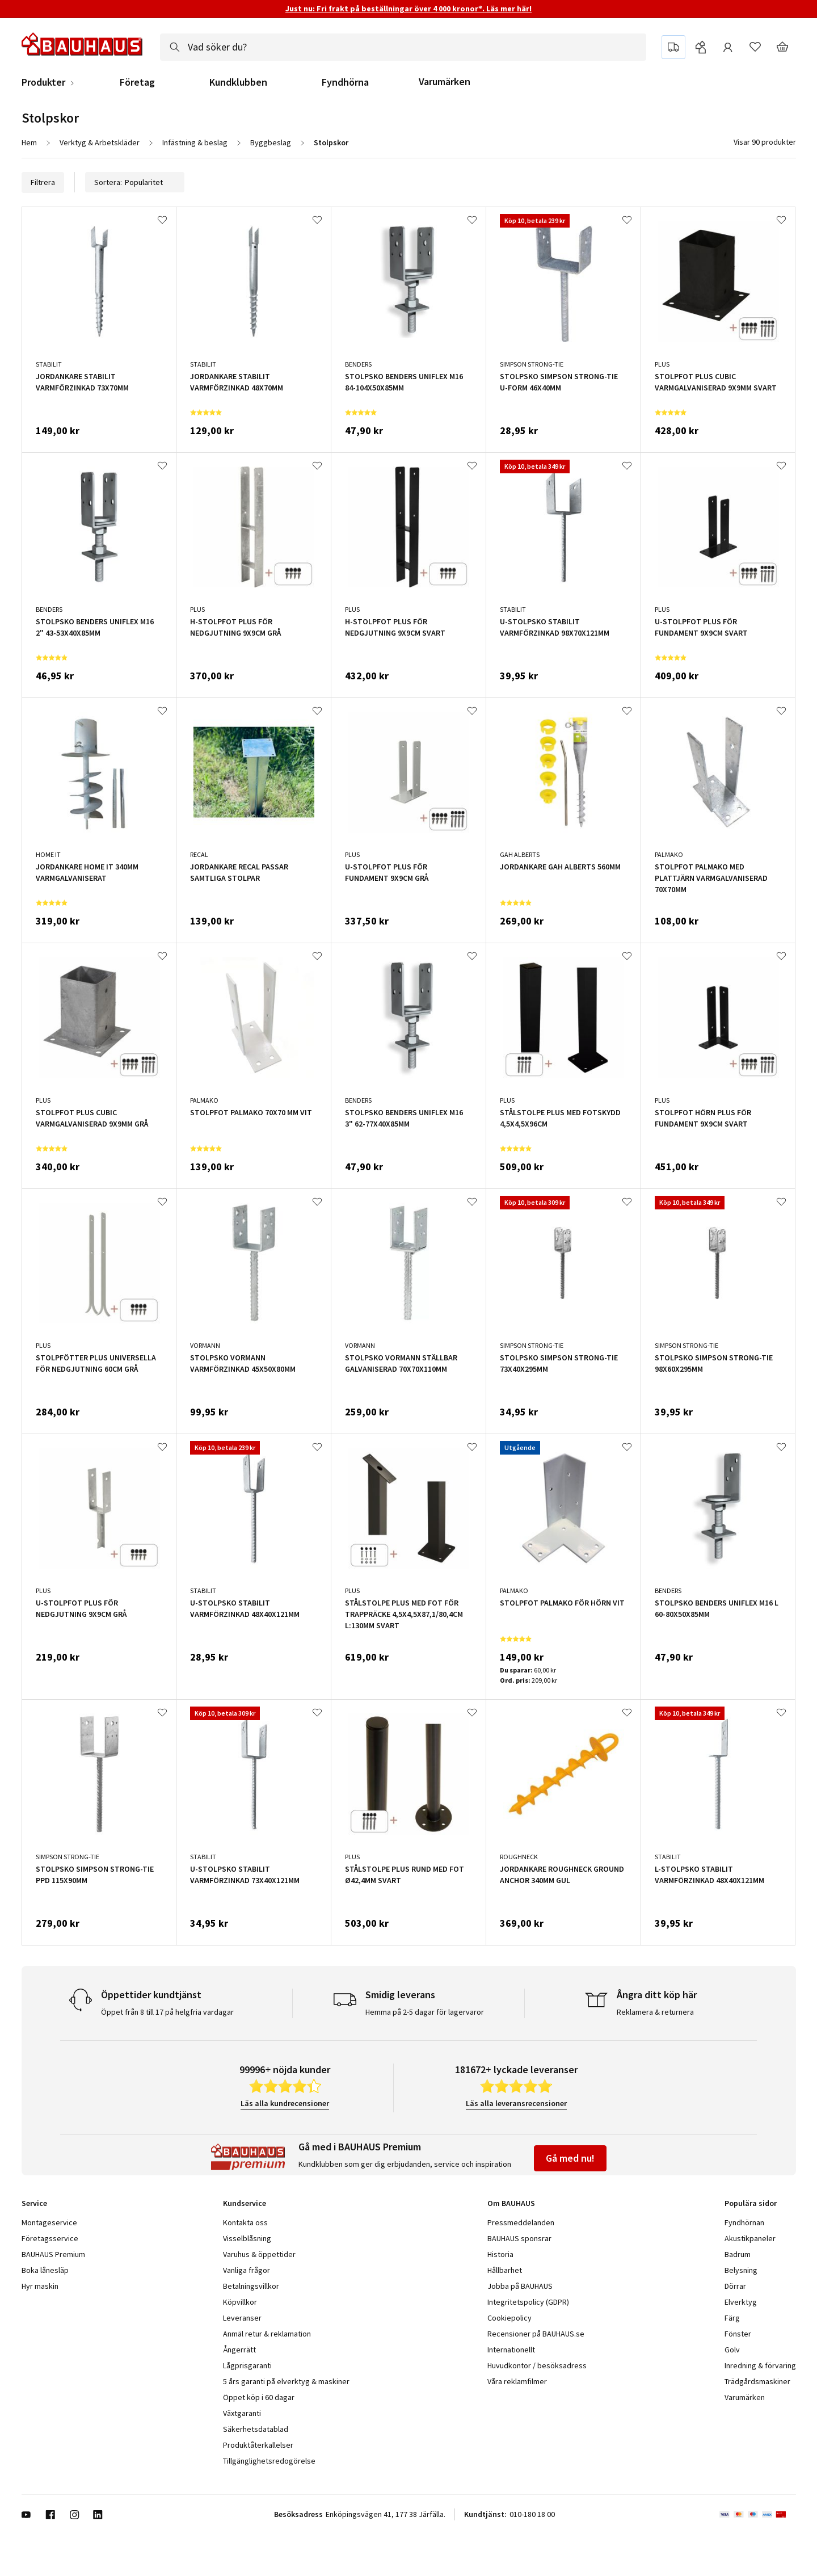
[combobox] (403, 47)
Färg (732, 2318)
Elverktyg (741, 2302)
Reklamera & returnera (655, 2012)
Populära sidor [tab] (751, 2203)
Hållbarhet (504, 2270)
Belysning (741, 2270)
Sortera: (134, 182)
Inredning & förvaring (760, 2365)
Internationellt (511, 2349)
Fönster (738, 2334)
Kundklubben (238, 82)
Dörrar (735, 2286)
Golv (732, 2349)
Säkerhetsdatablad (255, 2429)
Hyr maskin (40, 2286)
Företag (137, 82)
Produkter (43, 82)
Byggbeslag (270, 142)
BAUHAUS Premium (53, 2254)
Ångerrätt (239, 2349)
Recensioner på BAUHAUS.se (535, 2334)
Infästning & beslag (195, 142)
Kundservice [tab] (244, 2203)
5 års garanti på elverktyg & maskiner (286, 2381)
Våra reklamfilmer (517, 2381)
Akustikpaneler (750, 2238)
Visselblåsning (247, 2238)
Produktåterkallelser (258, 2445)
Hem (29, 142)
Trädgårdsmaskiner (757, 2381)
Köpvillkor (240, 2302)
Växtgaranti (242, 2413)
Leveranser (242, 2318)
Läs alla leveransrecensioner (516, 2103)
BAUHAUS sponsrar (519, 2238)
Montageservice (49, 2222)
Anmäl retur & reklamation (267, 2334)
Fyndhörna (345, 82)
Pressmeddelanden (520, 2222)
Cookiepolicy (509, 2318)
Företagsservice (50, 2238)
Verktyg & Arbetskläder (100, 142)
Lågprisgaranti (247, 2365)
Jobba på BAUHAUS (520, 2286)
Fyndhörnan (744, 2222)
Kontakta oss (245, 2222)
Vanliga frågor (246, 2270)
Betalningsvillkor (251, 2286)
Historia (500, 2254)
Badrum (738, 2254)
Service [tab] (34, 2203)
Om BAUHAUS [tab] (511, 2203)
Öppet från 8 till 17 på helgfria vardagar (167, 2012)
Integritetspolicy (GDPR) (528, 2302)
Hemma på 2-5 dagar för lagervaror (424, 2012)
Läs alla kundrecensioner (285, 2103)
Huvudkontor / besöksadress (537, 2365)
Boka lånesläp (45, 2270)
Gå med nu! (570, 2158)
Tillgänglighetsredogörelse (269, 2461)
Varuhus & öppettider (259, 2254)
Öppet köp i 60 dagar (258, 2397)
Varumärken (444, 81)
